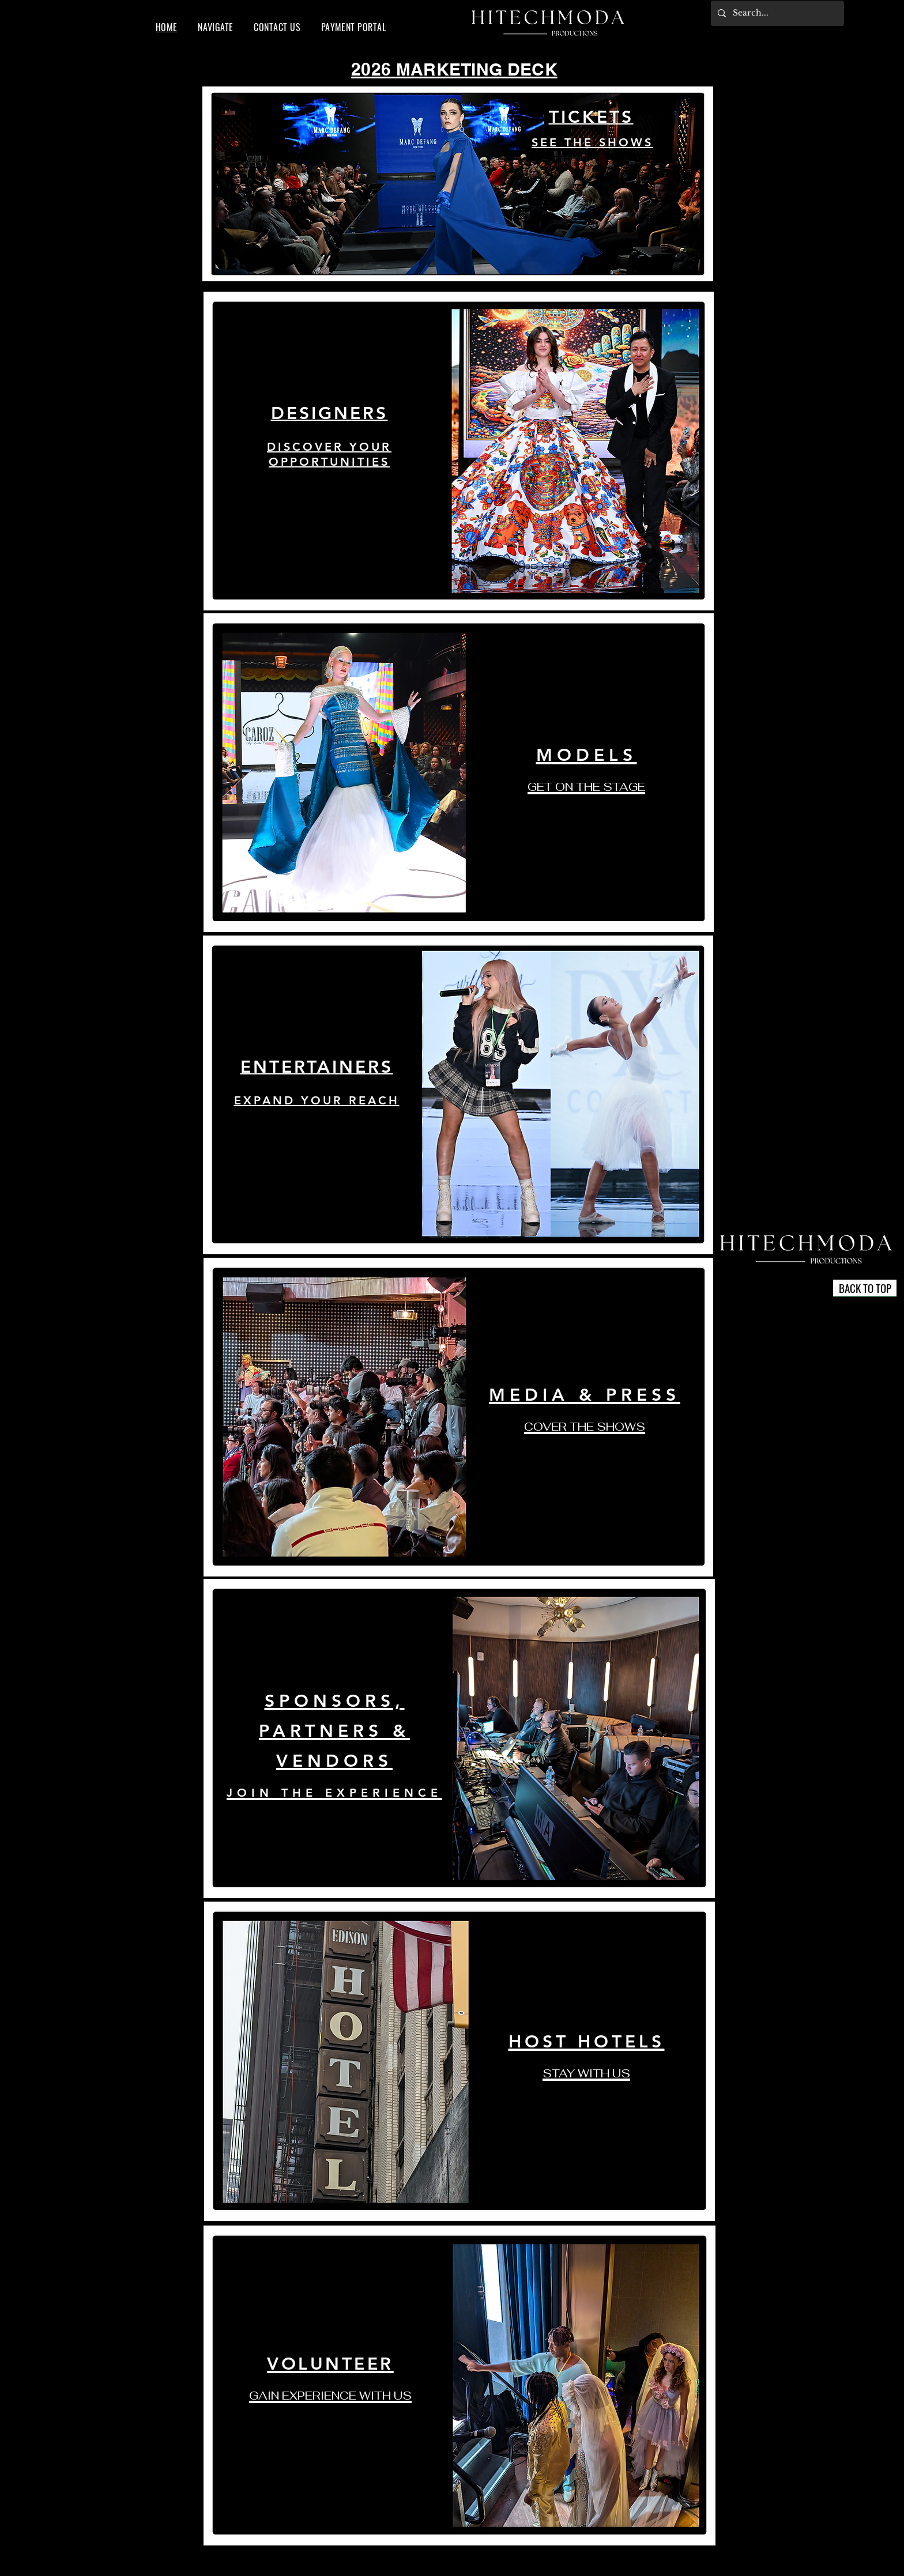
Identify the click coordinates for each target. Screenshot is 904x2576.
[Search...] (776, 13)
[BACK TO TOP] (865, 1288)
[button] (215, 27)
